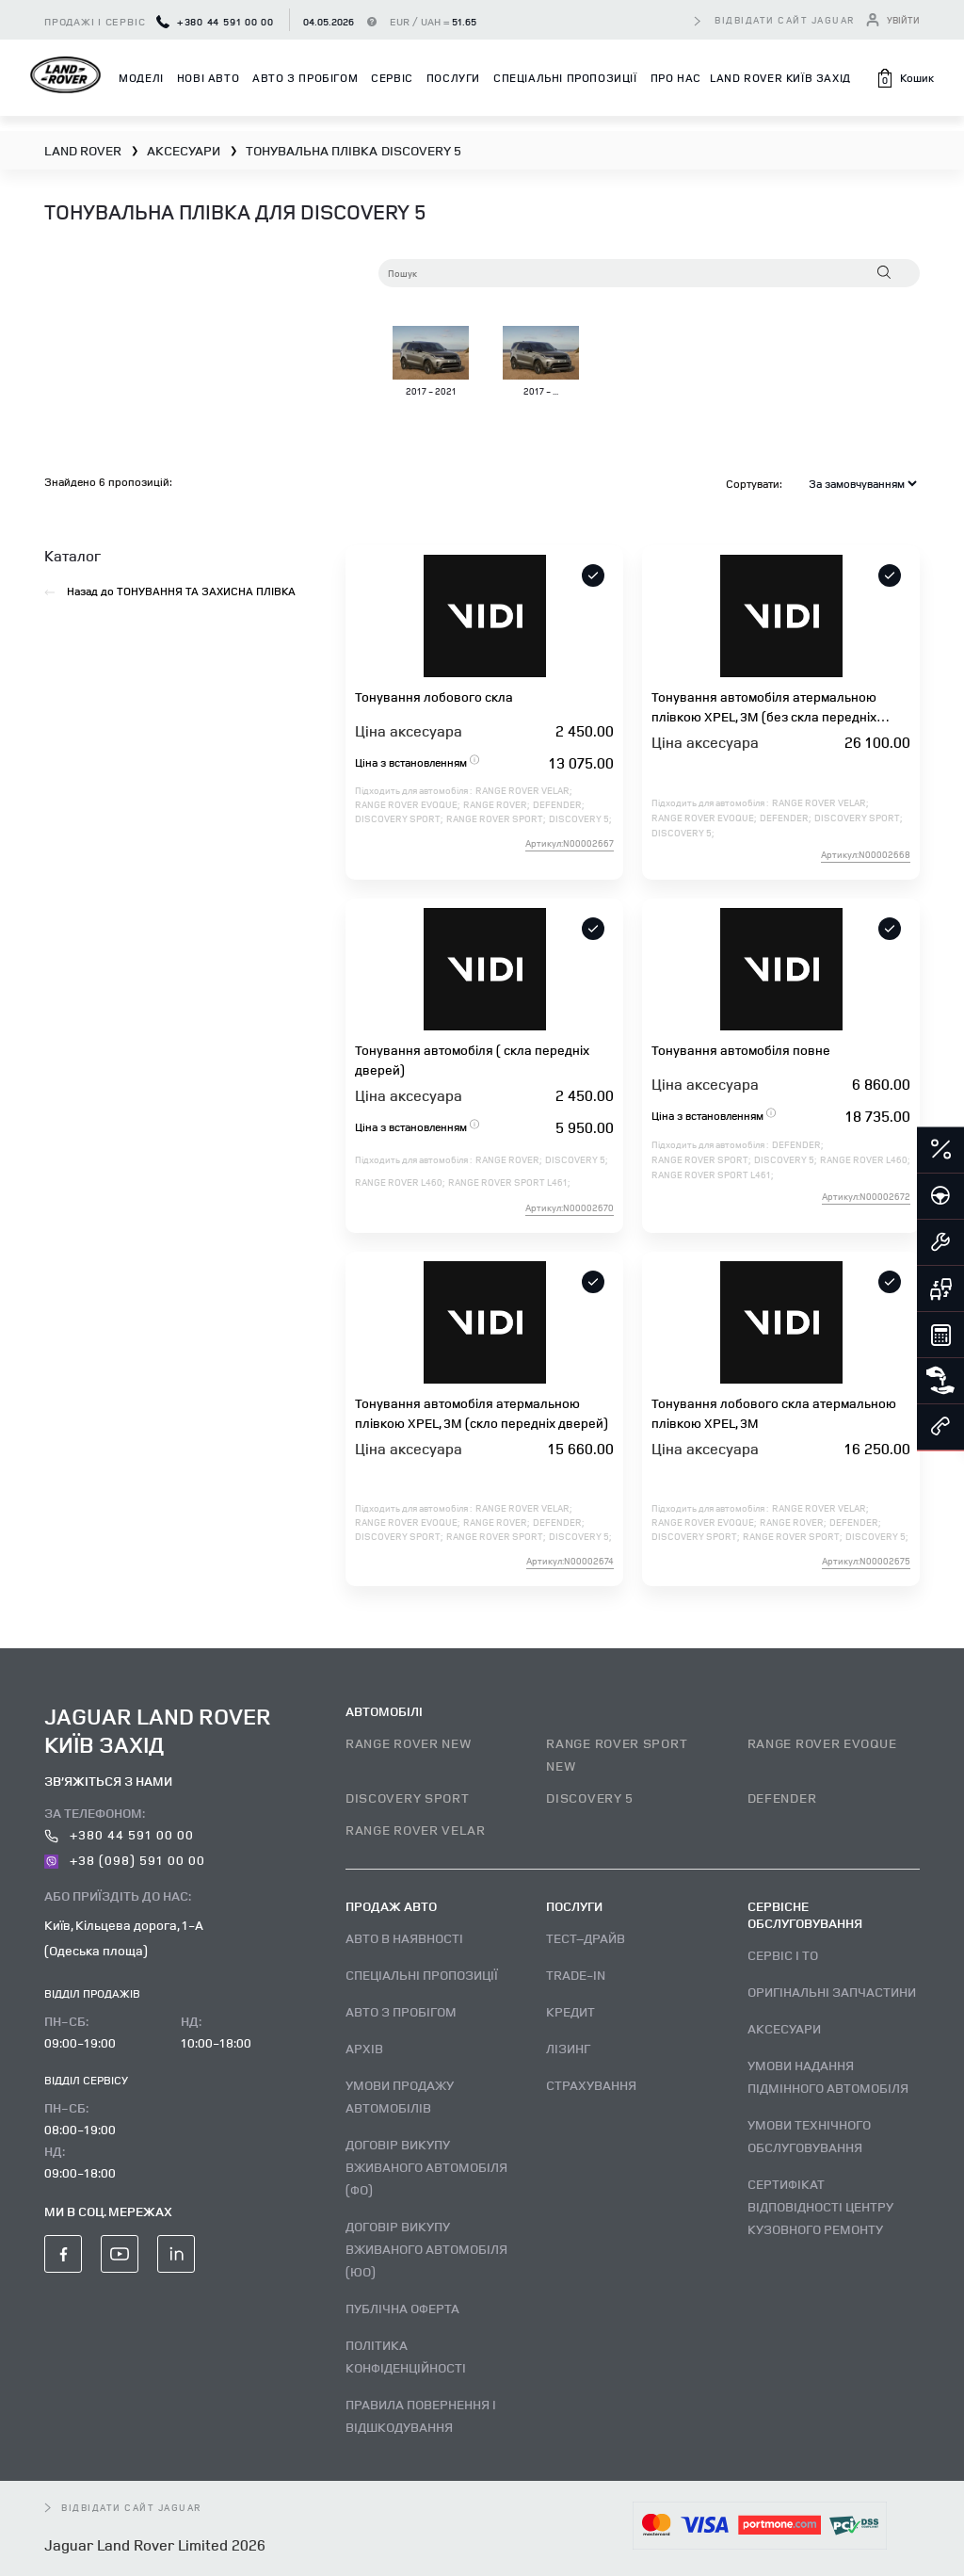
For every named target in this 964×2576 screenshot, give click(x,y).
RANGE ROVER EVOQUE (822, 1743)
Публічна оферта (402, 2308)
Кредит (570, 2011)
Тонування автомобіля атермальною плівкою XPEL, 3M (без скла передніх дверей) (763, 707)
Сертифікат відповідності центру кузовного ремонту (820, 2206)
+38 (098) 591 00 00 (124, 1860)
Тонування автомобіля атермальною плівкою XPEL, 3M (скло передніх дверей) (481, 1413)
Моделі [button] (141, 78)
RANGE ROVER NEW (408, 1743)
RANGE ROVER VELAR (415, 1830)
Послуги (453, 78)
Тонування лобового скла (434, 696)
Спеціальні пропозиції (565, 78)
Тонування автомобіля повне (740, 1050)
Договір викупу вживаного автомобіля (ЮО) (426, 2248)
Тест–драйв (585, 1938)
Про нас (676, 78)
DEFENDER (782, 1797)
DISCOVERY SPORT (407, 1797)
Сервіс (392, 78)
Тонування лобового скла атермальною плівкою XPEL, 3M (773, 1413)
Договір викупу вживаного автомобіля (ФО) (426, 2166)
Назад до (170, 591)
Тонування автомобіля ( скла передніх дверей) (472, 1059)
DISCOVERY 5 (590, 1797)
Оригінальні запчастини (831, 1992)
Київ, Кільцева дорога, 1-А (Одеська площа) (123, 1937)
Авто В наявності (404, 1938)
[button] (905, 78)
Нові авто (208, 78)
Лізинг (568, 2048)
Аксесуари (784, 2028)
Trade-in (575, 1975)
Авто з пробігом (305, 78)
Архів (364, 2048)
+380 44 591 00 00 (215, 21)
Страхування (591, 2085)
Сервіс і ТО (782, 1955)
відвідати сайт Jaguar (785, 19)
